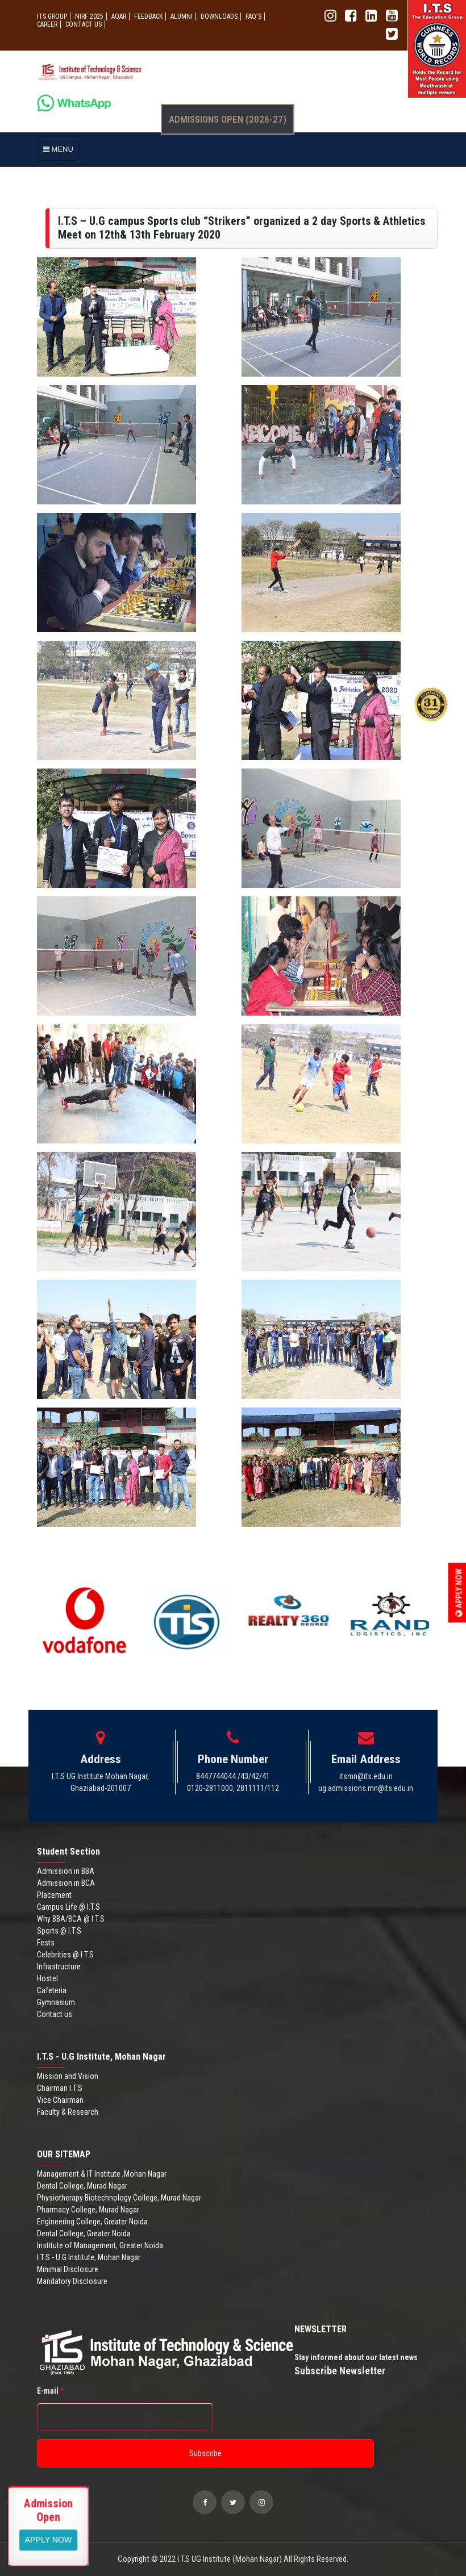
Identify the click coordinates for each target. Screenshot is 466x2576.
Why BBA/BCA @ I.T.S (71, 1918)
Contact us (54, 2014)
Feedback (148, 16)
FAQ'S (253, 16)
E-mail (50, 2390)
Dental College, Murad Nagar (82, 2185)
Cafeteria (51, 1990)
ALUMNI (181, 16)
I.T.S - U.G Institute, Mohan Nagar (88, 2257)
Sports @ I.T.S (59, 1930)
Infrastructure (59, 1966)
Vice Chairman (60, 2100)
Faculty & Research (67, 2111)
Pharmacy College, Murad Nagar (88, 2209)
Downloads (219, 16)
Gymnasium (56, 2002)
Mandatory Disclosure (72, 2281)
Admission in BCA (66, 1883)
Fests (46, 1942)
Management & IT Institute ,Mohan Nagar (102, 2173)
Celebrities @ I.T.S (65, 1954)
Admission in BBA (65, 1871)
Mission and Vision (67, 2076)
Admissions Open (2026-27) (227, 119)
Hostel (47, 1978)
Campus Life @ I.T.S (68, 1906)
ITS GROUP (52, 16)
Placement (54, 1894)
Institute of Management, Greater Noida (100, 2245)
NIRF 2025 (89, 16)
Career (47, 24)
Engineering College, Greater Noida (92, 2221)
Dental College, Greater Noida (84, 2233)
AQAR (118, 16)
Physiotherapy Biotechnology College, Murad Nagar (119, 2197)
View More (48, 2539)
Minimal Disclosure (67, 2269)
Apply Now (459, 1592)
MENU (58, 149)
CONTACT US (83, 24)
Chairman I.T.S (59, 2088)
